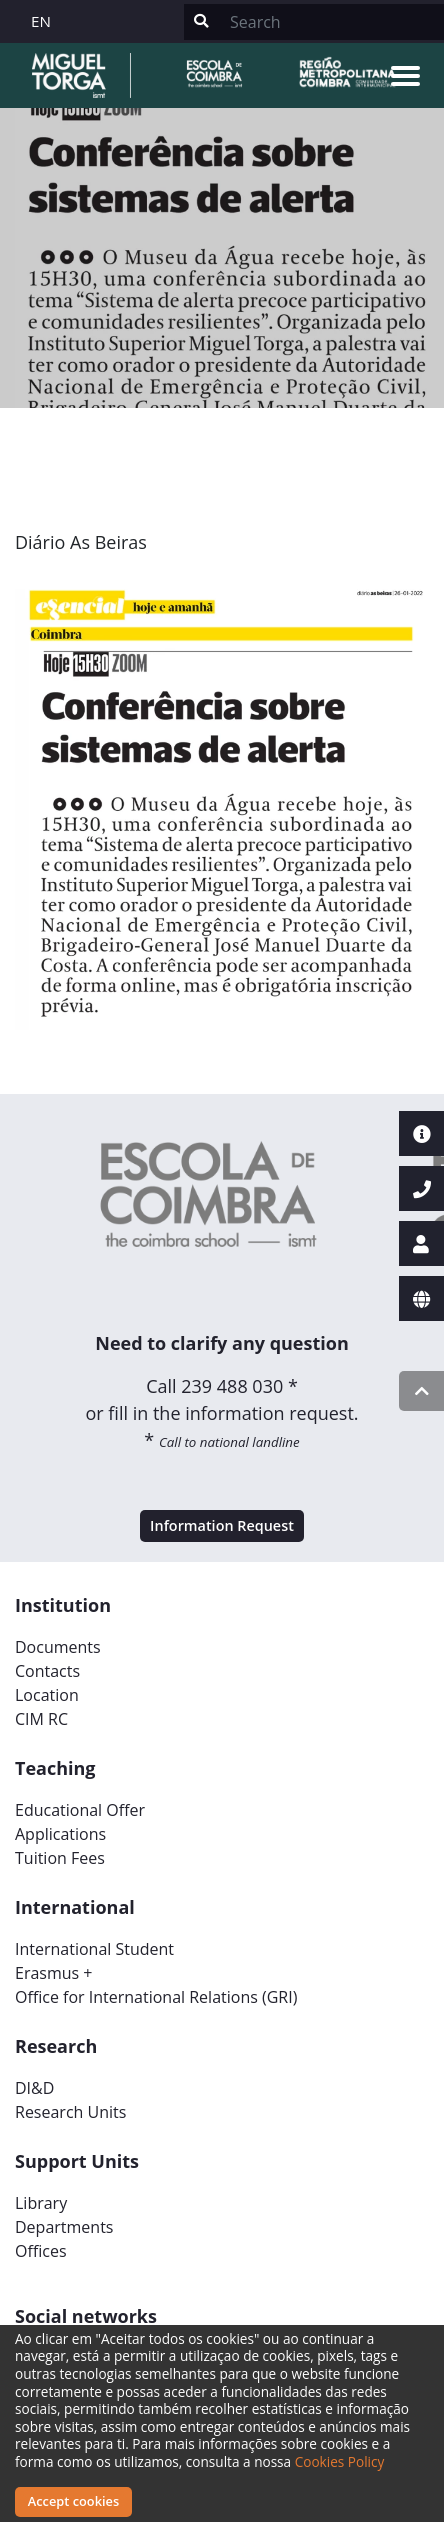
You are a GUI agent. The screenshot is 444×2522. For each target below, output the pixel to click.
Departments (64, 2227)
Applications (60, 1834)
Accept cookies (73, 2501)
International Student (94, 1949)
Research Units (70, 2112)
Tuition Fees (60, 1858)
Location (47, 1695)
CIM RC (41, 1719)
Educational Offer (80, 1810)
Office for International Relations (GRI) (156, 1997)
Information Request (222, 1525)
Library (41, 2203)
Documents (58, 1647)
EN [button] (41, 21)
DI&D (34, 2088)
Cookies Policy (340, 2461)
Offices (41, 2251)
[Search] (331, 22)
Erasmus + (54, 1973)
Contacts (47, 1671)
